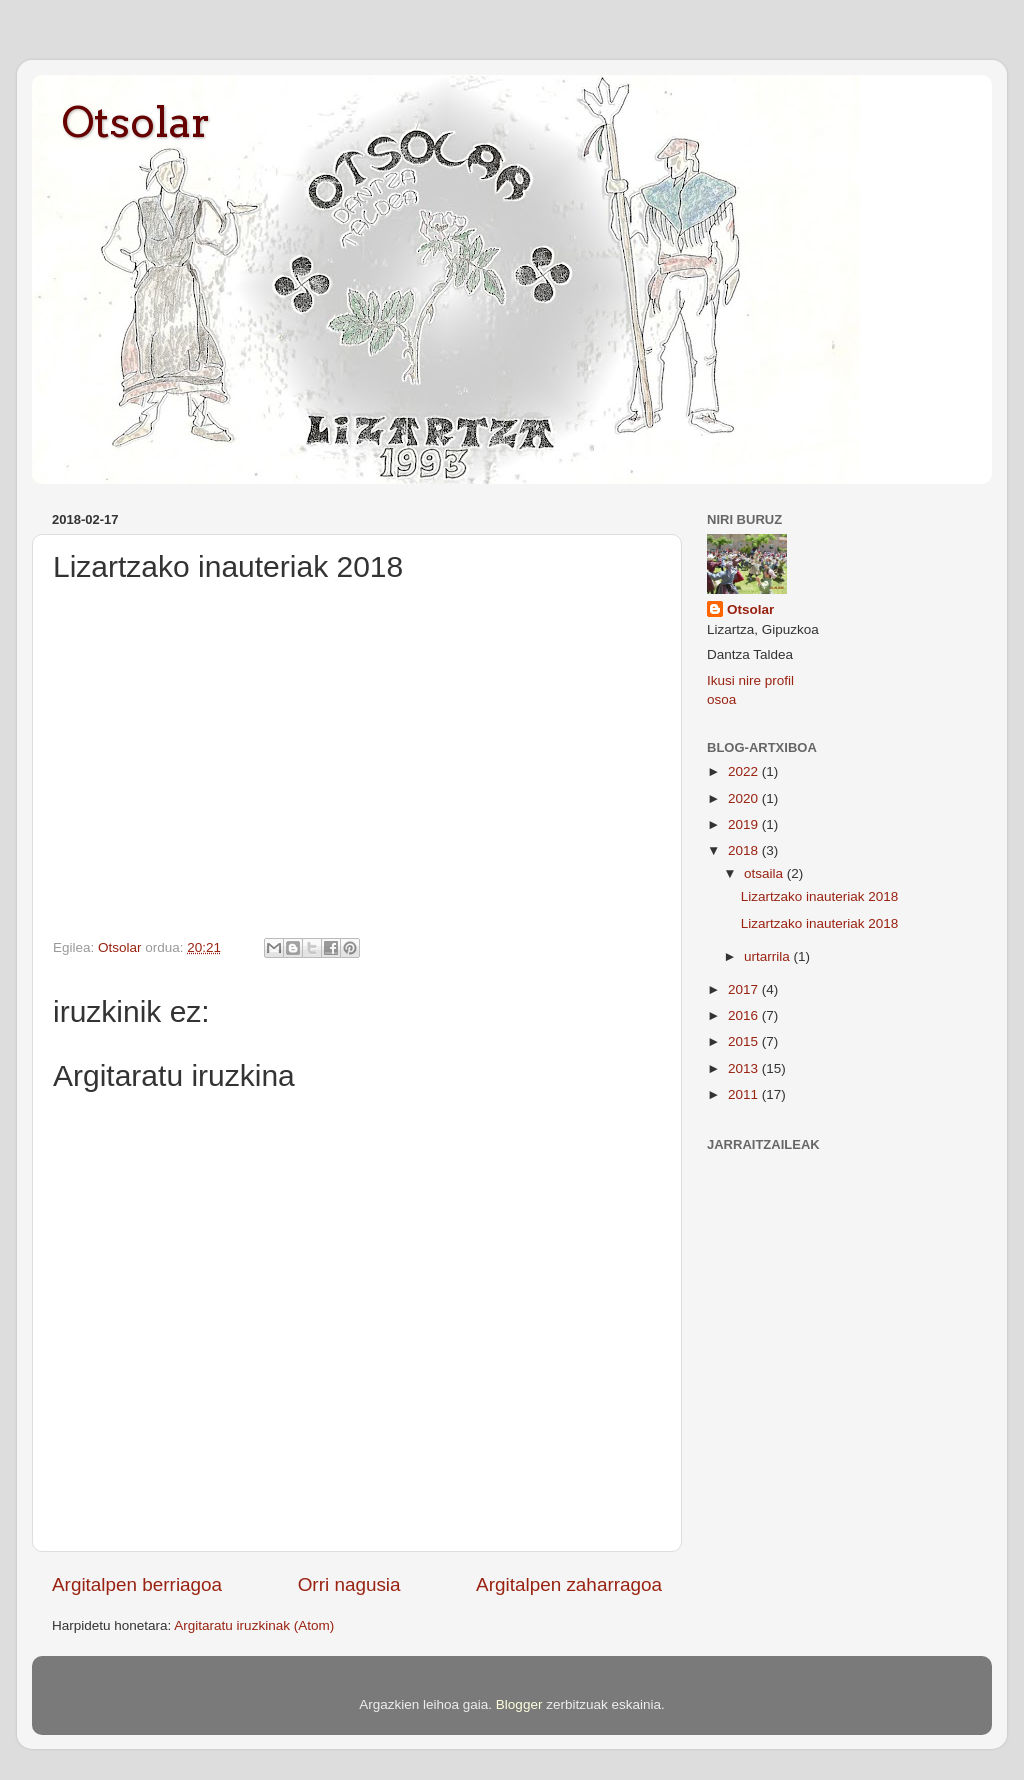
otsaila (765, 873)
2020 (745, 798)
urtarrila (769, 956)
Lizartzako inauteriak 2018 (820, 896)
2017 (745, 989)
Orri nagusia (349, 1584)
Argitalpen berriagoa (137, 1584)
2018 (745, 850)
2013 (745, 1068)
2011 (745, 1094)
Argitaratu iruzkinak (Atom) (254, 1625)
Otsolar (136, 122)
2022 (745, 771)
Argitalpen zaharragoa (569, 1584)
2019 (745, 824)
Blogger (519, 1704)
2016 (745, 1015)
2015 (745, 1041)
